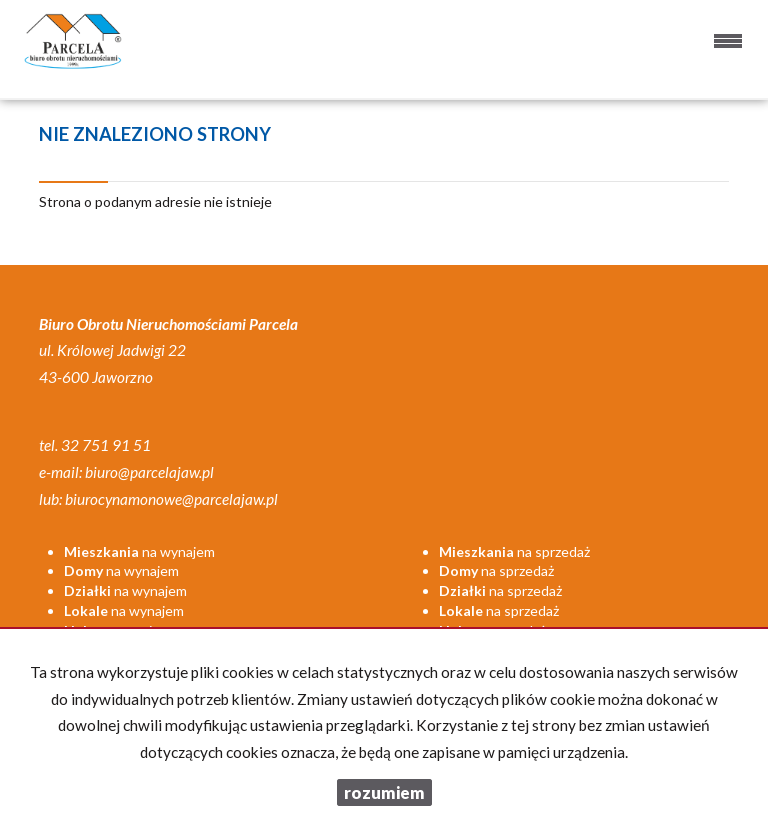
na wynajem (139, 551)
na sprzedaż (514, 551)
